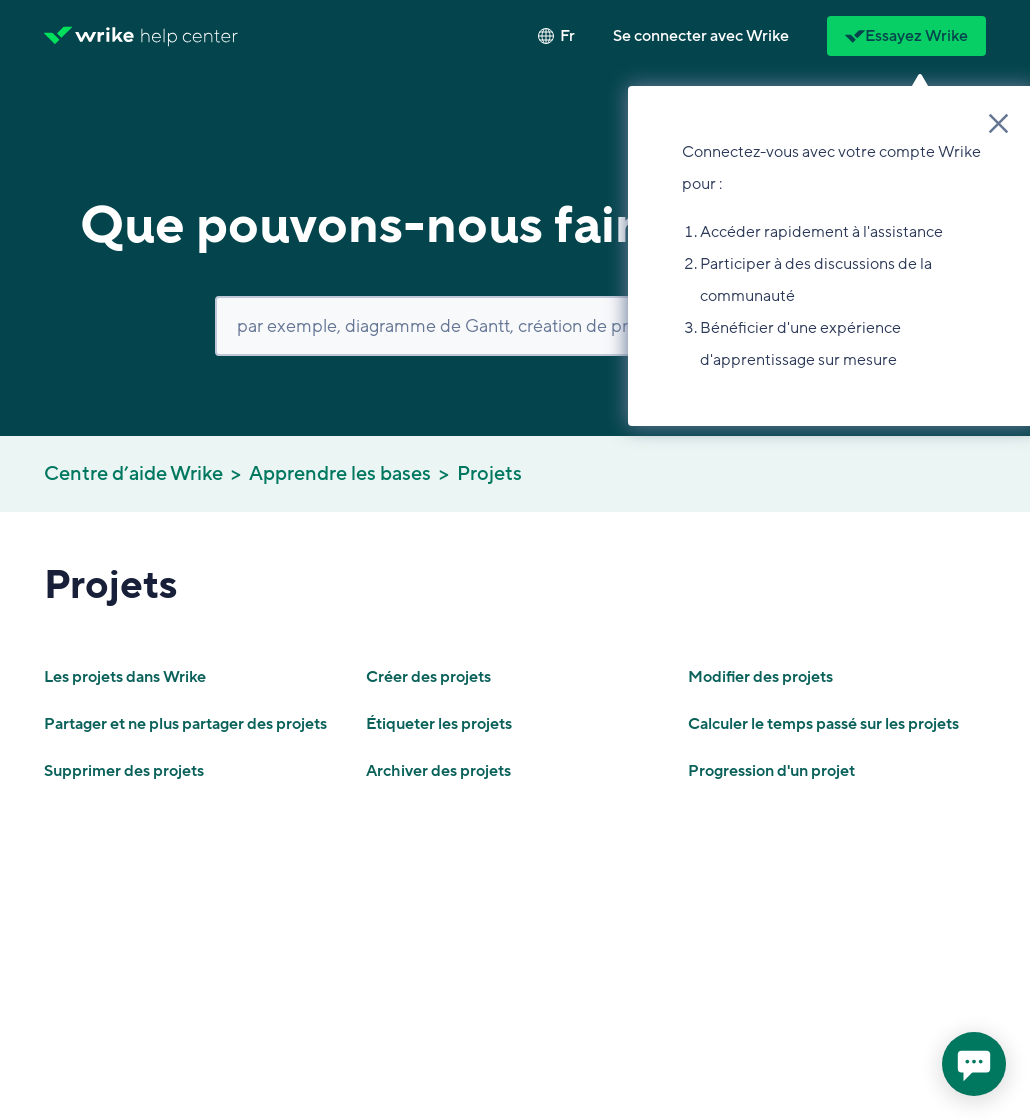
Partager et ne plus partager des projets (185, 724)
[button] (701, 36)
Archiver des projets (438, 771)
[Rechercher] (515, 326)
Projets (489, 474)
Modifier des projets (760, 677)
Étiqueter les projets (439, 724)
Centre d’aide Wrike (133, 474)
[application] (974, 1064)
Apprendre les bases (340, 474)
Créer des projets (428, 677)
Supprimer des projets (124, 771)
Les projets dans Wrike (125, 677)
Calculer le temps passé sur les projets (823, 724)
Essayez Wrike (906, 36)
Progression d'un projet (771, 771)
